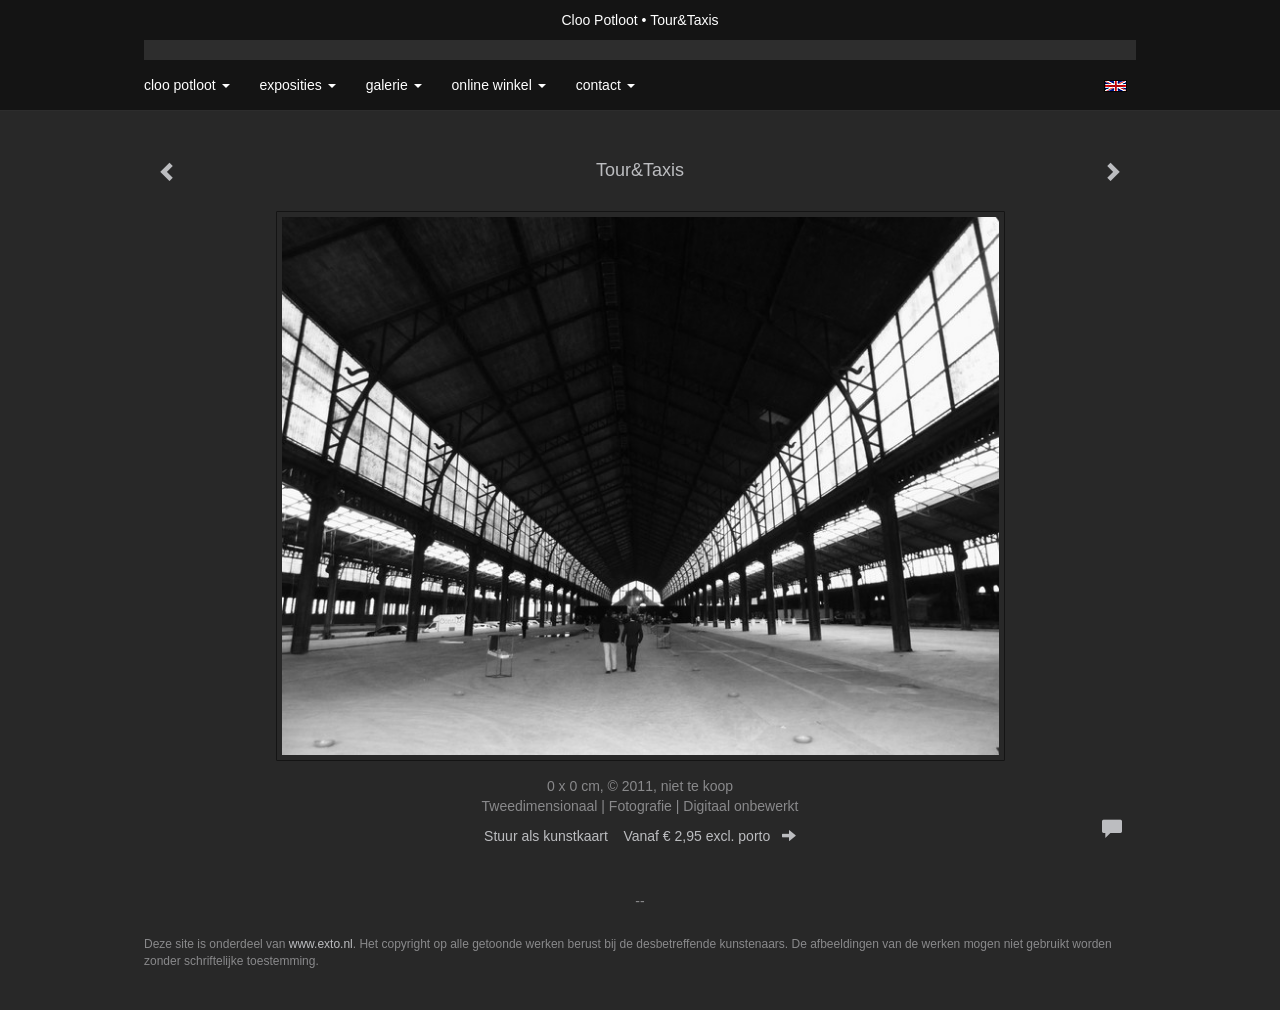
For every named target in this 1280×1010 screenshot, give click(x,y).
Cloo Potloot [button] (187, 85)
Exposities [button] (298, 85)
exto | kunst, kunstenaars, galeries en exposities (200, 20)
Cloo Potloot (599, 20)
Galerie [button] (394, 85)
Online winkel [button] (499, 85)
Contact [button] (605, 85)
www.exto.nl (321, 944)
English (1115, 86)
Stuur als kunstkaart (640, 836)
